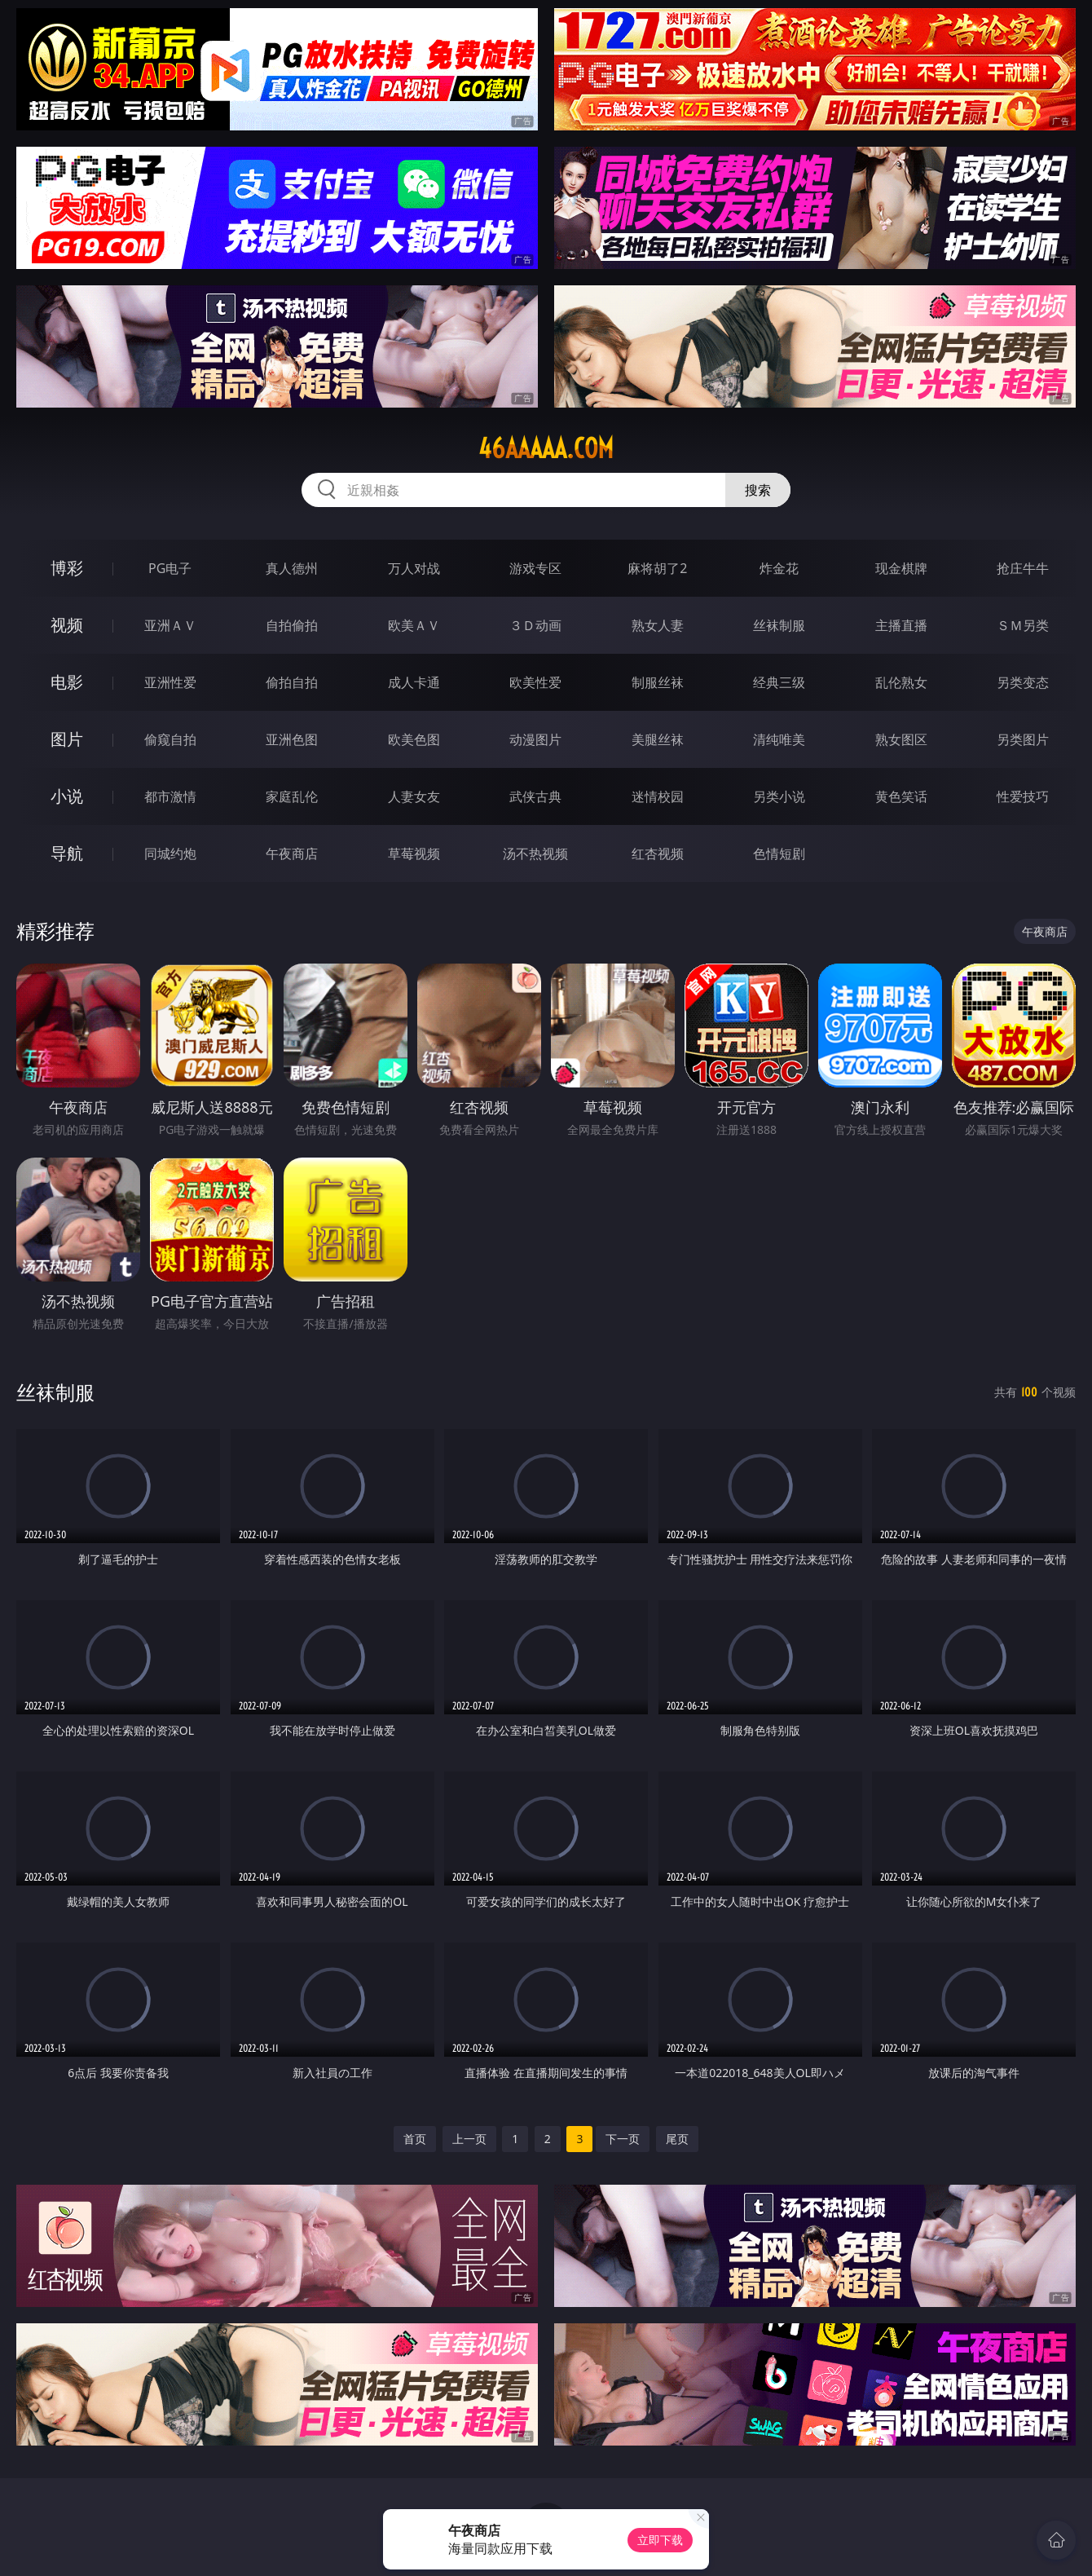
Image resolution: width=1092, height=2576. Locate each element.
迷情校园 (658, 796)
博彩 (67, 568)
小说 (67, 796)
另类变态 (1023, 682)
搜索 (758, 490)
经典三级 (779, 682)
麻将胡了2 (657, 568)
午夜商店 (292, 853)
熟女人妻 (658, 625)
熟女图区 (901, 739)
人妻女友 (414, 796)
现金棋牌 (901, 568)
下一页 (622, 2138)
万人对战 (414, 568)
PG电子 (170, 568)
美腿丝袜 (658, 739)
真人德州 (292, 568)
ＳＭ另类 (1023, 625)
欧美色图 (414, 739)
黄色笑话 (901, 796)
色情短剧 (779, 853)
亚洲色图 (292, 739)
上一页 (469, 2138)
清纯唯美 (779, 739)
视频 (67, 625)
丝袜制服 (779, 625)
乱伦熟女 (901, 682)
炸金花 (779, 568)
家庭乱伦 (292, 796)
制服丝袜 (658, 682)
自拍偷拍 (292, 625)
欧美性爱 (535, 682)
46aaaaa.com (546, 448)
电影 (67, 682)
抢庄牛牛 (1023, 568)
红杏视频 (658, 853)
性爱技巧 (1023, 796)
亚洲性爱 (170, 682)
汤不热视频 (535, 853)
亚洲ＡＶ (170, 625)
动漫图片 (535, 739)
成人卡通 (414, 682)
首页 (414, 2138)
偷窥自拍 (170, 739)
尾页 (677, 2138)
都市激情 (170, 796)
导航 (67, 853)
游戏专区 (535, 568)
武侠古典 (535, 796)
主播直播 (901, 625)
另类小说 (779, 796)
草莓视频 (414, 853)
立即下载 (660, 2539)
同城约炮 (170, 853)
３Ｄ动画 (535, 625)
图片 (67, 739)
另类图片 (1023, 739)
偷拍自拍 (292, 682)
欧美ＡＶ (414, 625)
